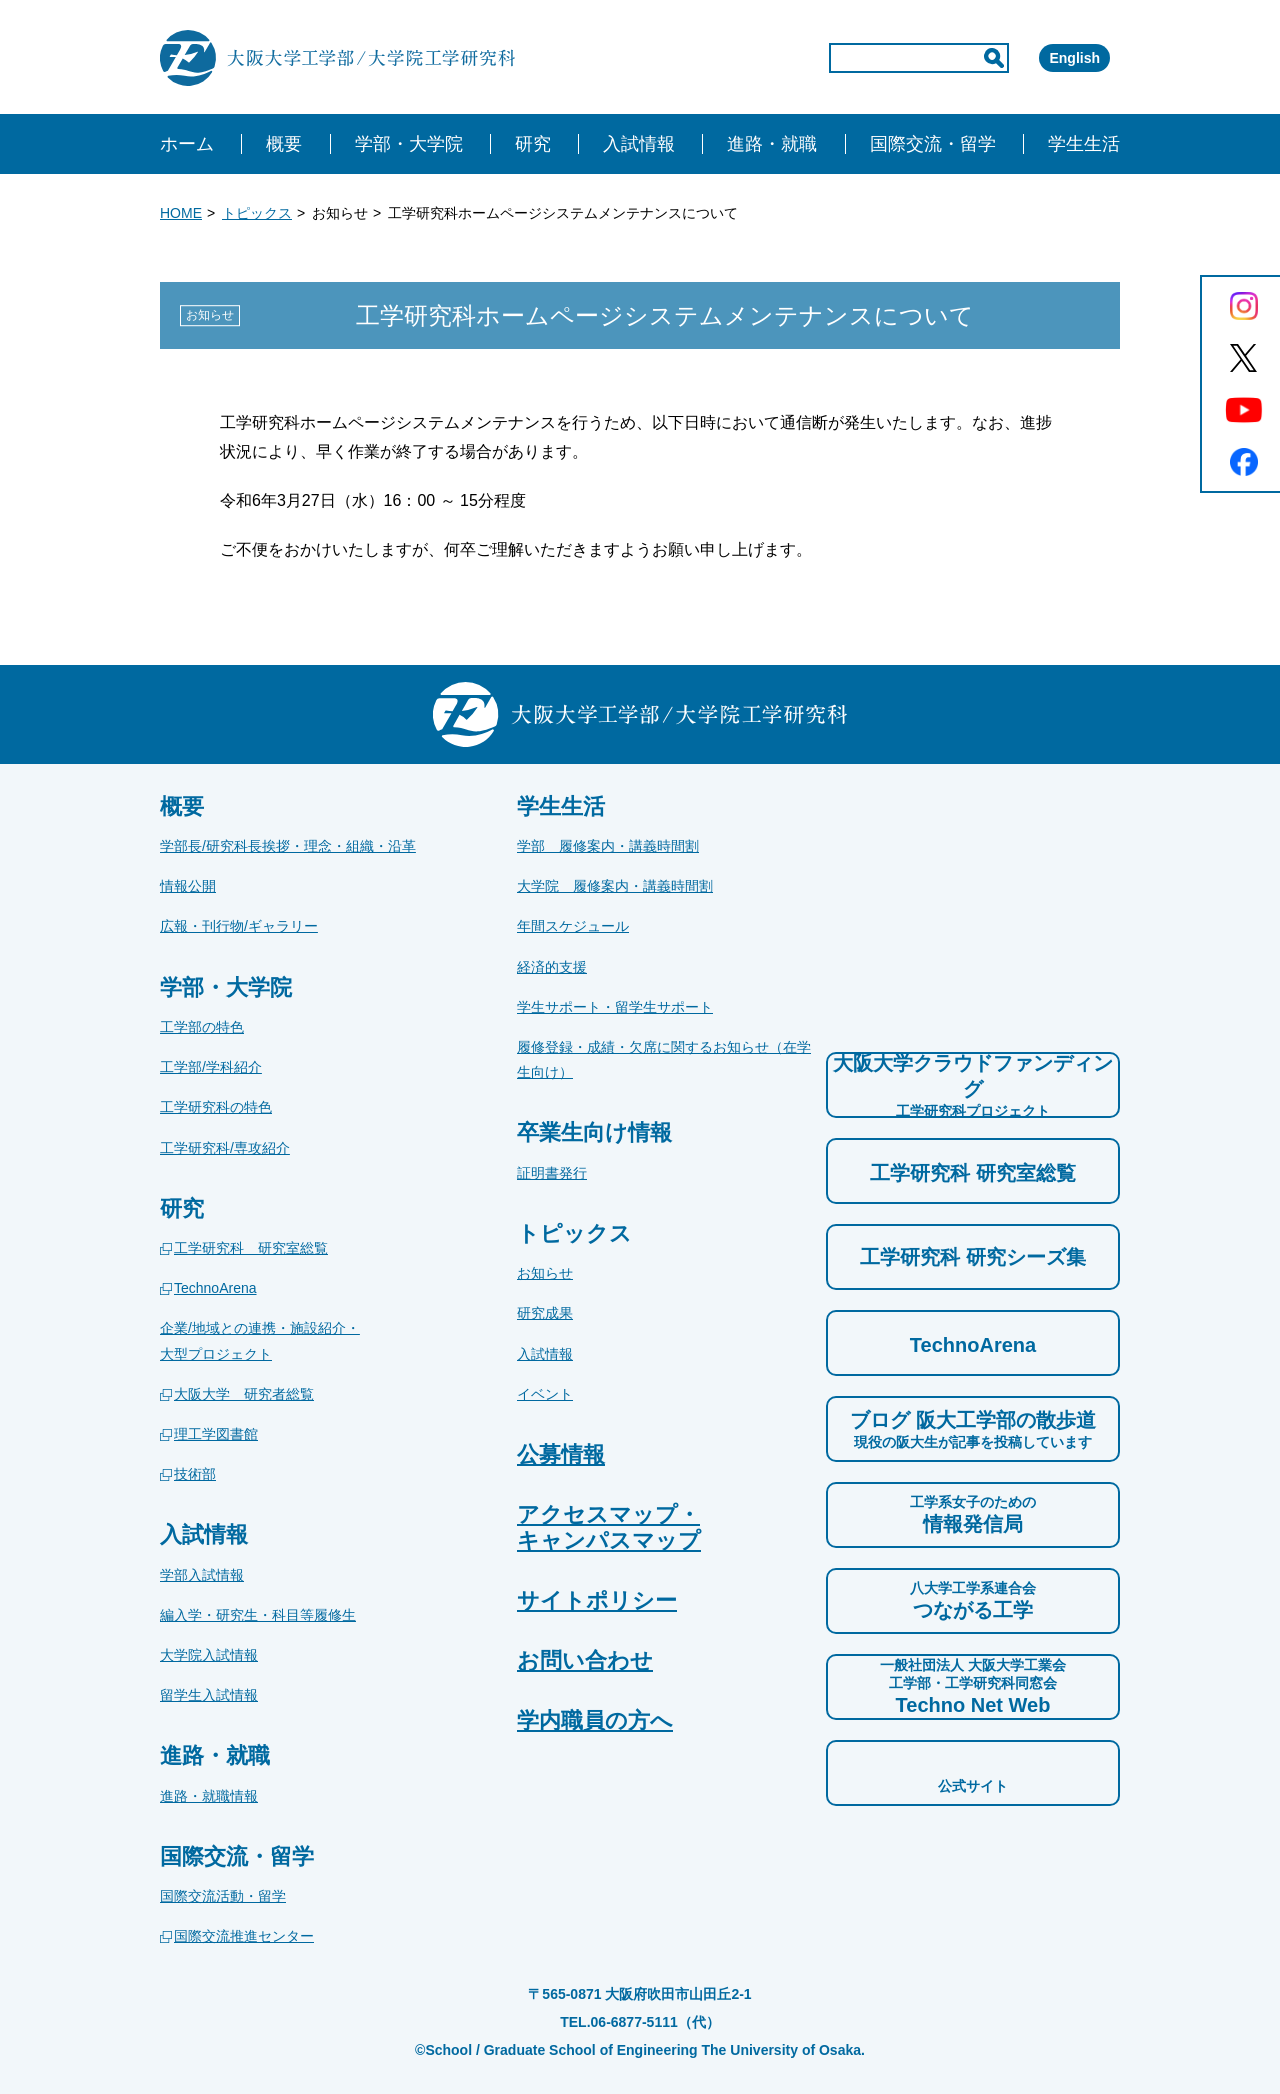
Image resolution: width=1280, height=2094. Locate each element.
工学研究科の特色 (216, 1107)
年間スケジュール (573, 926)
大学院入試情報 (209, 1655)
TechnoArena (215, 1288)
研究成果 (545, 1313)
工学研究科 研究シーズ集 (973, 1257)
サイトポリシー (597, 1600)
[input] (834, 58)
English (1045, 58)
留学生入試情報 (209, 1695)
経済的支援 (552, 967)
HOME (181, 213)
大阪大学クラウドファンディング (973, 1086)
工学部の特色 (202, 1027)
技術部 (195, 1474)
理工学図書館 (216, 1434)
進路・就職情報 (209, 1796)
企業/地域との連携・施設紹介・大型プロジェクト (260, 1340)
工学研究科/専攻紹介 (225, 1148)
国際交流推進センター (244, 1936)
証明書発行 (552, 1173)
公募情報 (561, 1454)
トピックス (257, 213)
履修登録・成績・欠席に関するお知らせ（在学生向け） (664, 1059)
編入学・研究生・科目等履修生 (258, 1615)
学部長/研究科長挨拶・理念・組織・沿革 (288, 846)
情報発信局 (973, 1514)
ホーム (187, 144)
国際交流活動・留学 (223, 1896)
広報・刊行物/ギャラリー (239, 926)
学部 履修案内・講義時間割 (608, 846)
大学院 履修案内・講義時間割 (615, 886)
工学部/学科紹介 (211, 1067)
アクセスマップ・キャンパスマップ (609, 1527)
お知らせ (545, 1273)
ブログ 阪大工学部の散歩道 (973, 1430)
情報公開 (188, 886)
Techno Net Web (973, 1686)
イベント (545, 1394)
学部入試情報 (202, 1575)
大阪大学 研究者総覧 (244, 1394)
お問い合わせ (585, 1660)
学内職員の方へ (595, 1720)
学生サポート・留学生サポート (615, 1007)
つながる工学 (973, 1600)
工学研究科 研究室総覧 (251, 1248)
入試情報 (545, 1354)
